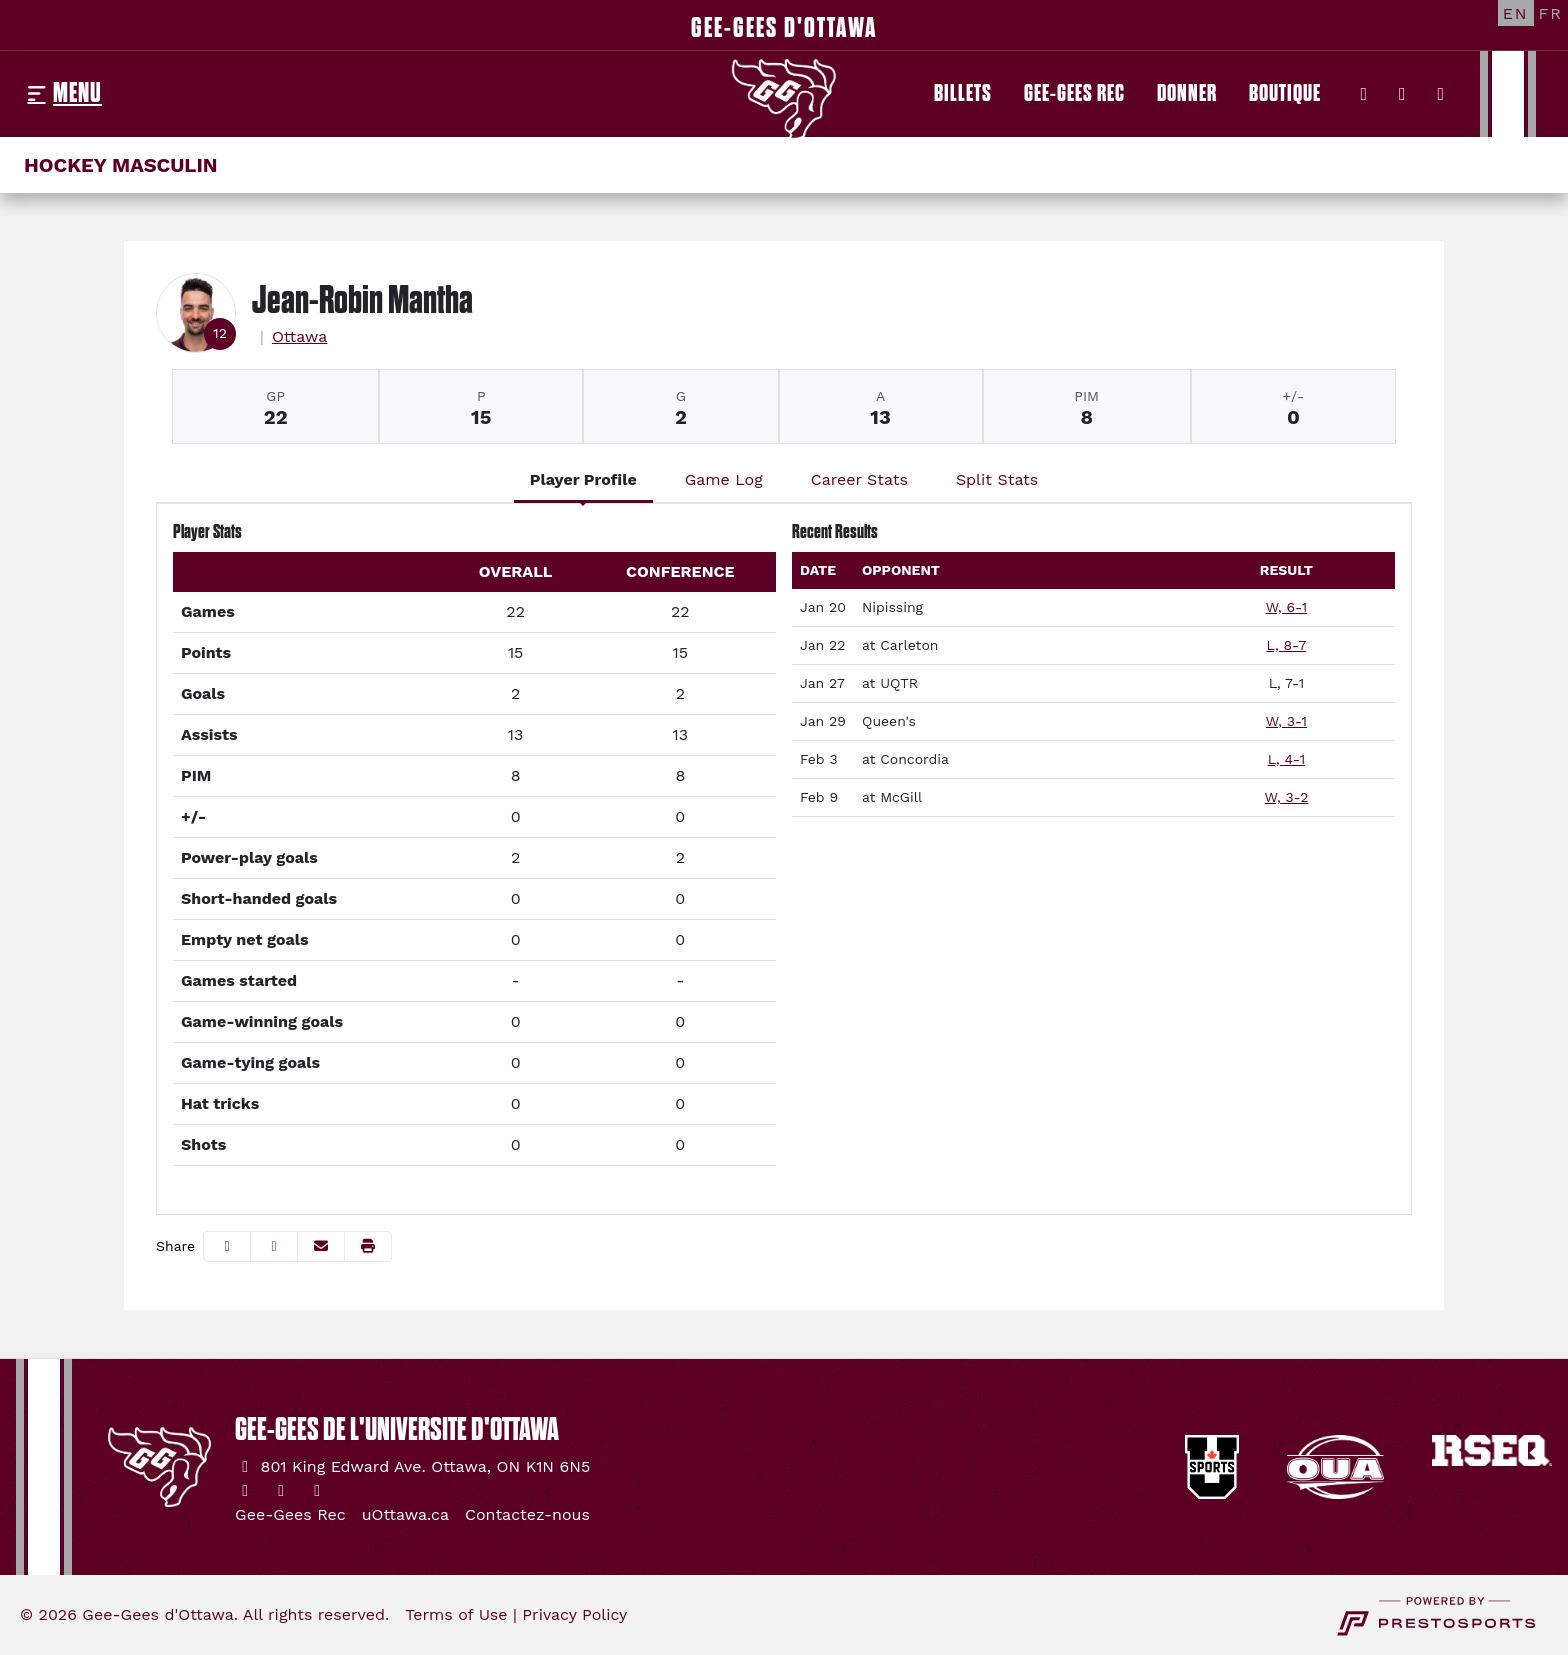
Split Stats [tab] (997, 479)
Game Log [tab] (724, 479)
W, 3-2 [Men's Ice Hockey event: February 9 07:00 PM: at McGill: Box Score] (1287, 797)
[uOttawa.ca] (405, 1515)
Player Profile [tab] (583, 479)
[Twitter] (1364, 94)
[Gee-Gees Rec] (1074, 94)
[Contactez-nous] (527, 1515)
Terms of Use (456, 1614)
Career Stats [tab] (859, 479)
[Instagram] (1402, 94)
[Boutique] (1285, 94)
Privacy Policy (574, 1614)
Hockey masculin (121, 165)
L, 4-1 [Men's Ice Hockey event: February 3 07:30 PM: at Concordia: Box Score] (1286, 759)
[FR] (1551, 13)
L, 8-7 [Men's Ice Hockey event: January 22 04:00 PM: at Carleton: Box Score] (1287, 645)
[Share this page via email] (321, 1246)
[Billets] (963, 94)
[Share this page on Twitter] (274, 1246)
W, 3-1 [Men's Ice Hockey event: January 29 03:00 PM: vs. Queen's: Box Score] (1286, 721)
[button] (368, 1246)
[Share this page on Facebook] (227, 1246)
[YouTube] (1441, 94)
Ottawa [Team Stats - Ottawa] (300, 336)
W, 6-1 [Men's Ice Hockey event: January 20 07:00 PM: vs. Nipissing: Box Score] (1286, 607)
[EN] (1516, 13)
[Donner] (1187, 94)
